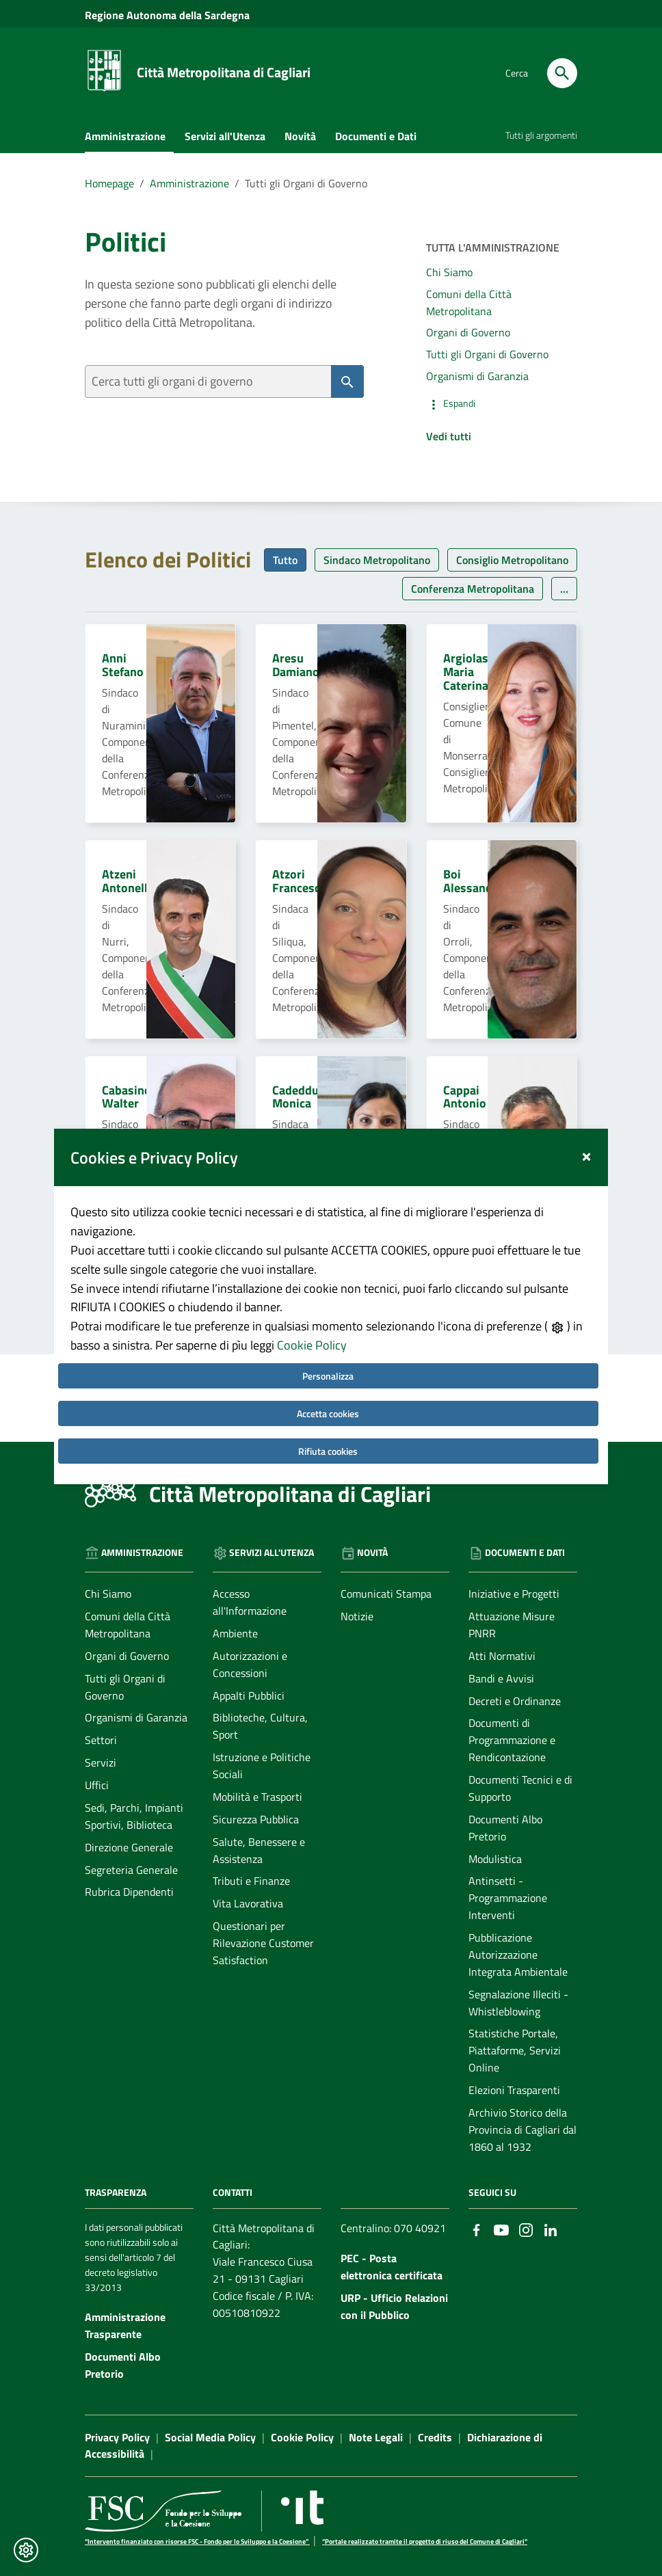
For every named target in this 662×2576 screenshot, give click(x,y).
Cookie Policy (312, 1319)
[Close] (586, 1127)
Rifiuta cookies (328, 1425)
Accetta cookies (328, 1387)
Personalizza (328, 1350)
